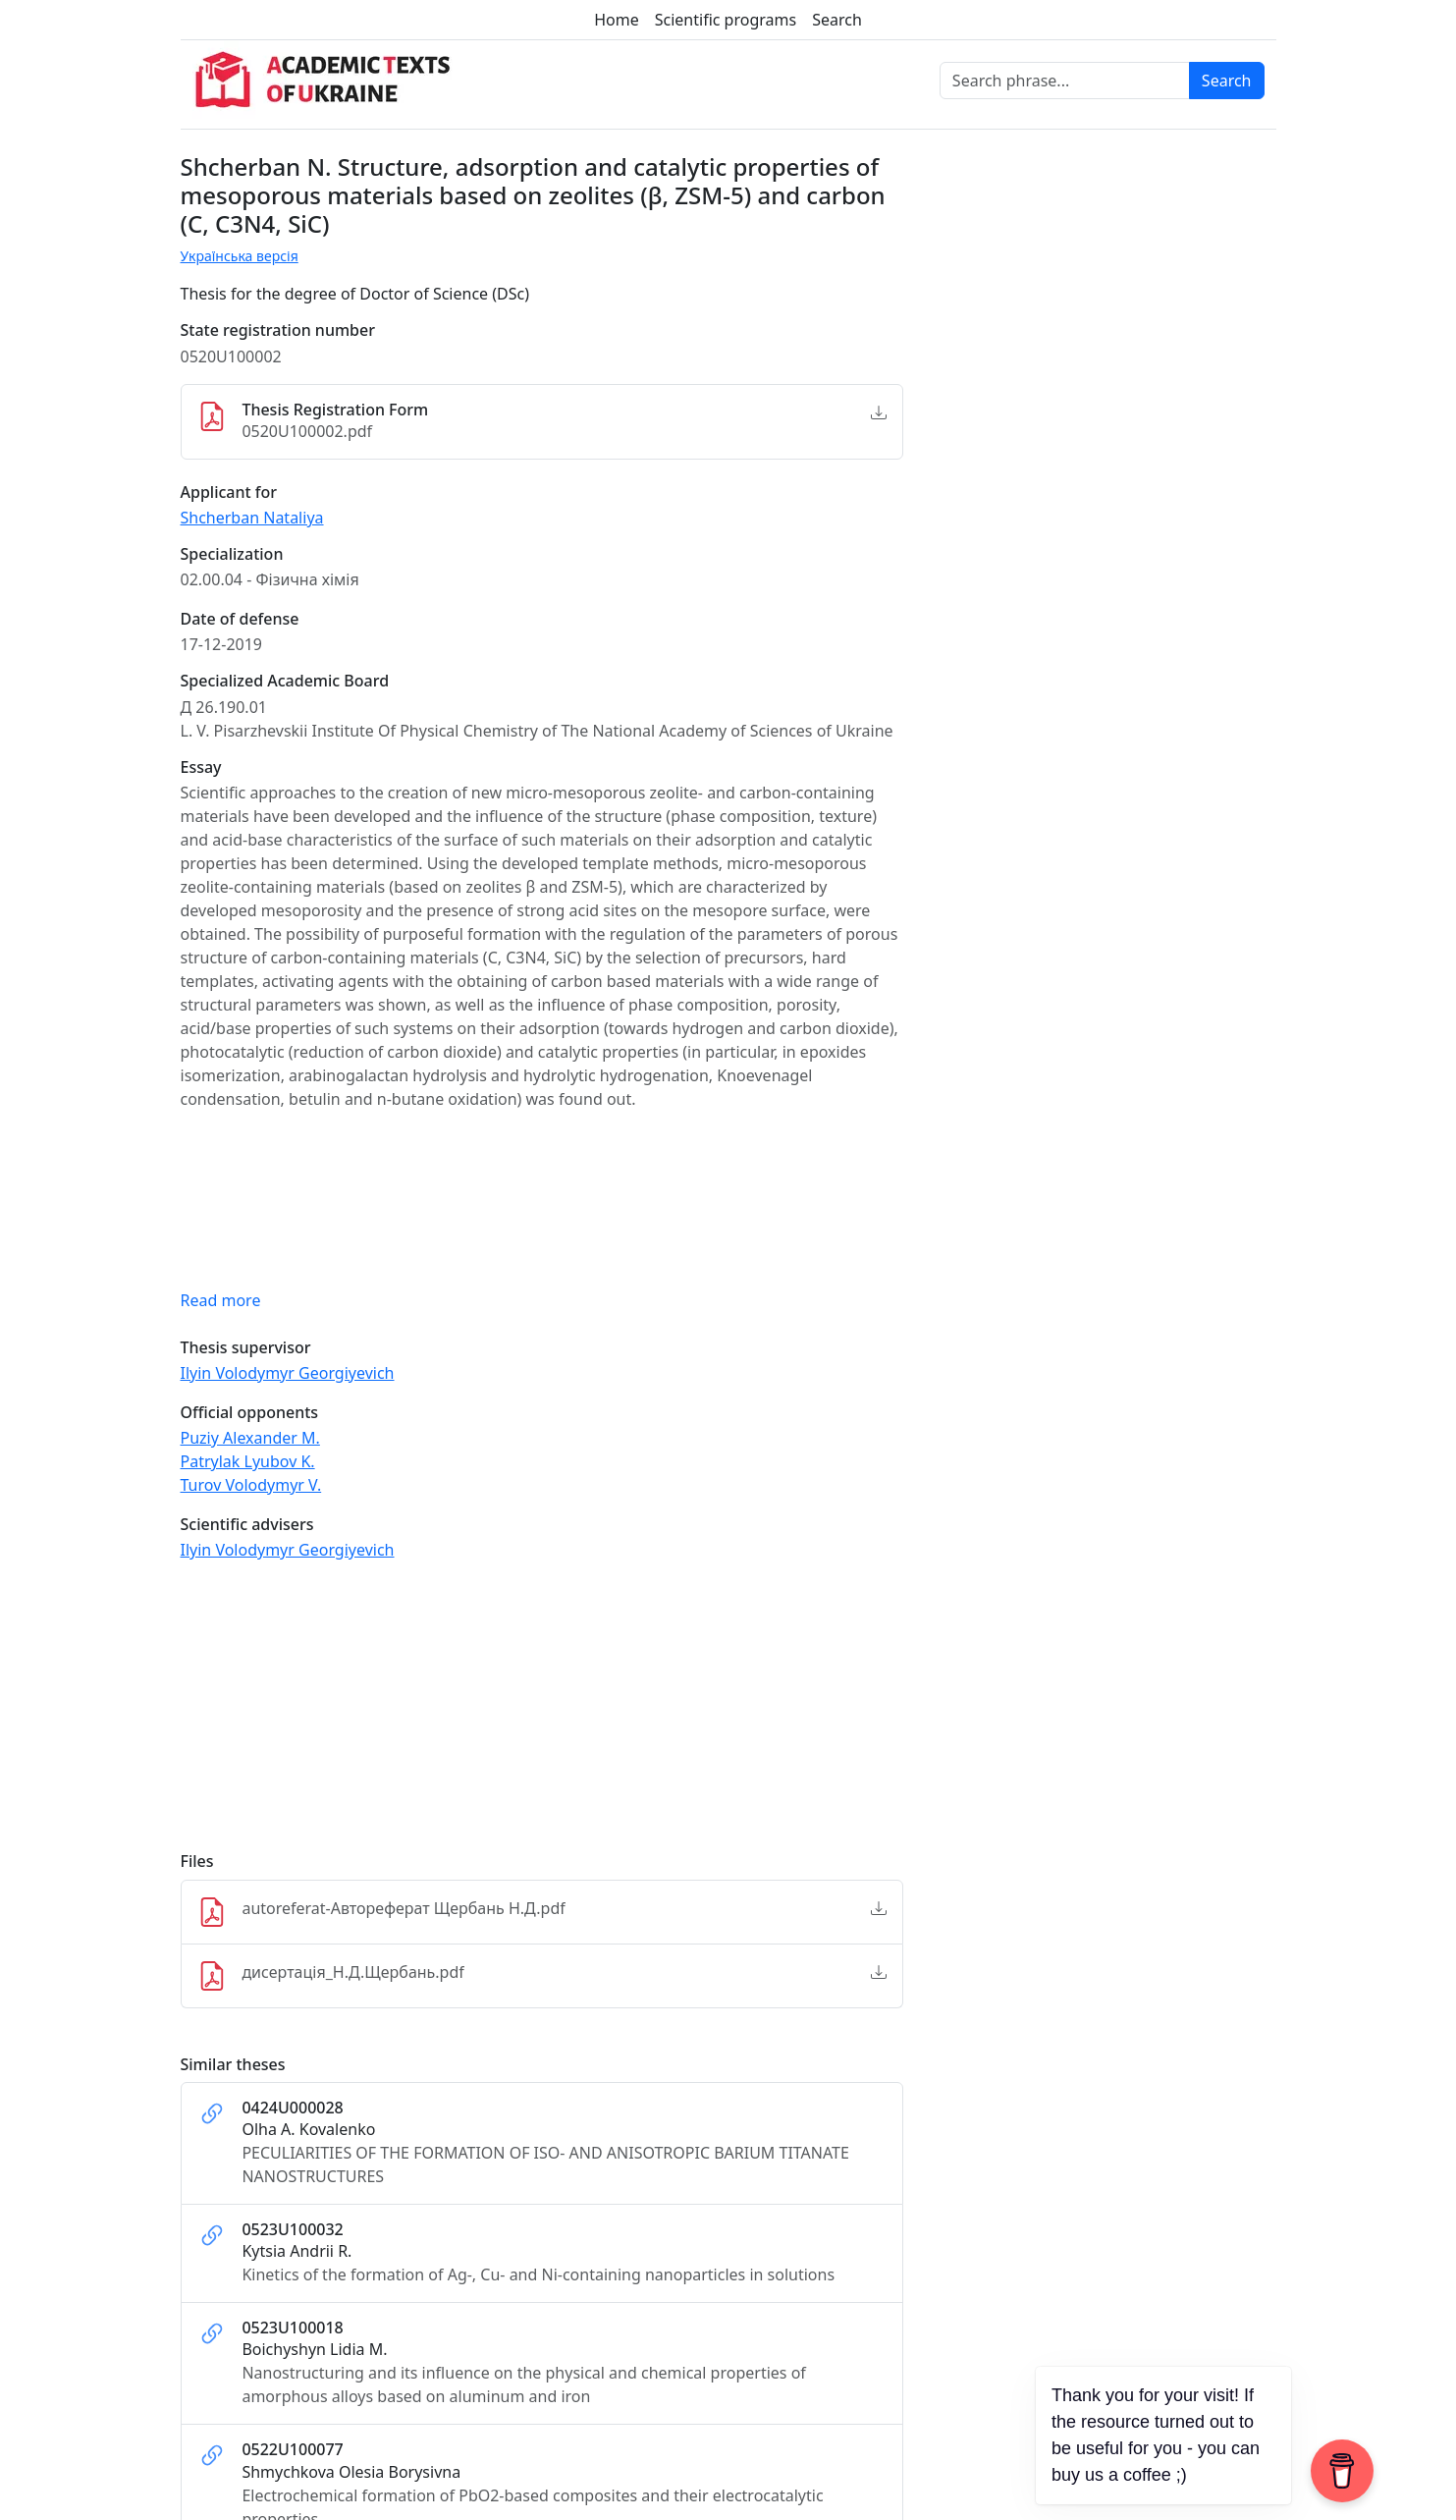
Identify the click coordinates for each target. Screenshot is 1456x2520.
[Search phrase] (1065, 80)
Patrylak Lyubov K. (248, 1461)
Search (837, 19)
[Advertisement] (542, 1714)
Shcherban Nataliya (252, 517)
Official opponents (250, 1412)
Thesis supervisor (246, 1348)
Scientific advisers (247, 1524)
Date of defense (240, 619)
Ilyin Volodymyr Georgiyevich (288, 1373)
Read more (221, 1300)
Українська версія (239, 256)
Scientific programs (725, 19)
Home (616, 19)
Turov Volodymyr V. (251, 1485)
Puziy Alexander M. (250, 1438)
